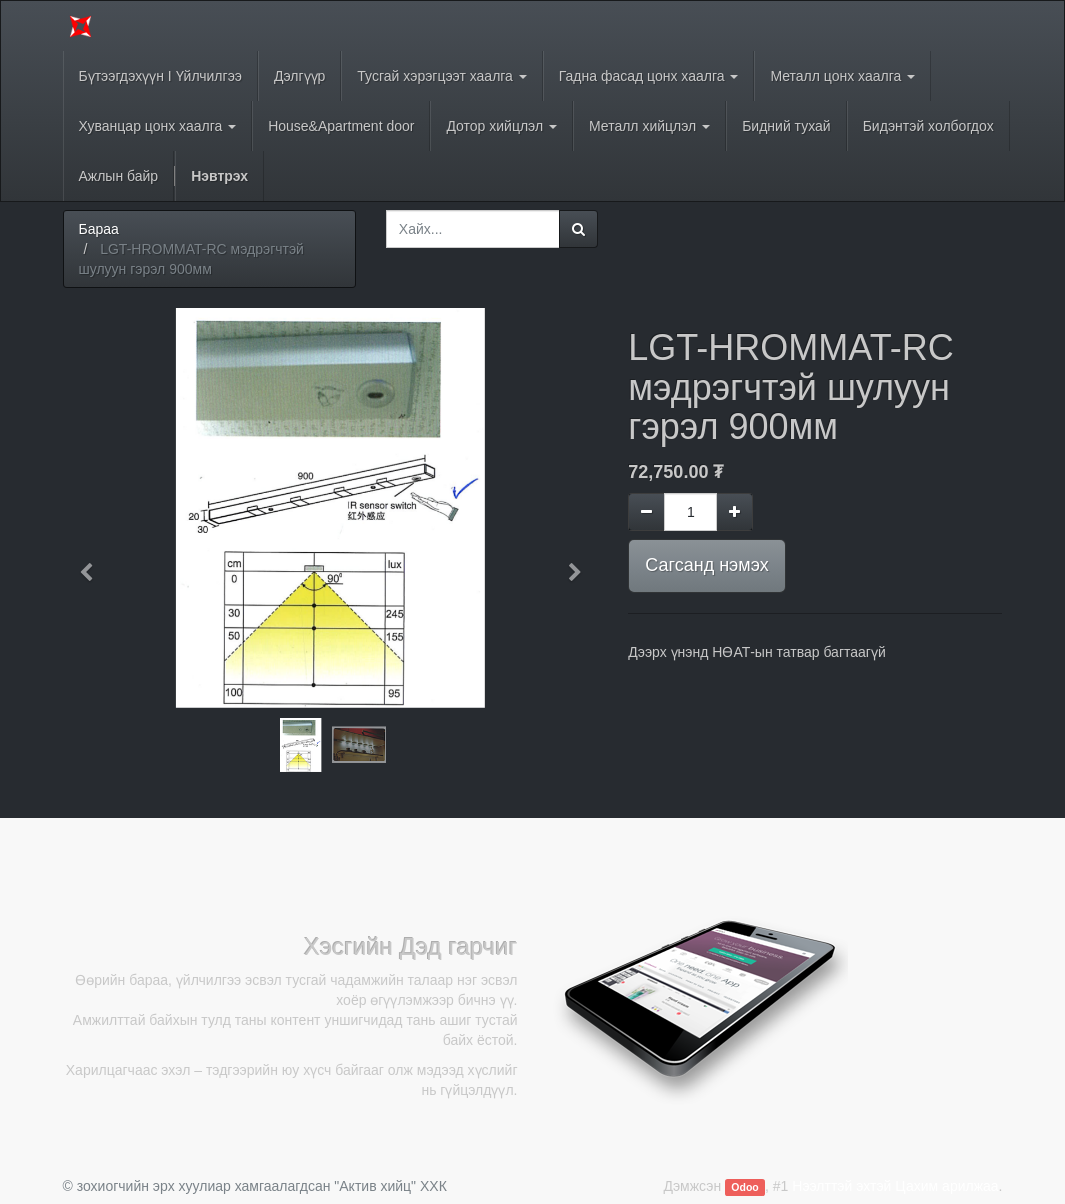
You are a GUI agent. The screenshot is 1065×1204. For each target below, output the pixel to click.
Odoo (744, 1187)
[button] (93, 563)
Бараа (99, 229)
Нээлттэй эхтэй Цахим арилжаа (895, 1186)
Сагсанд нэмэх (706, 565)
